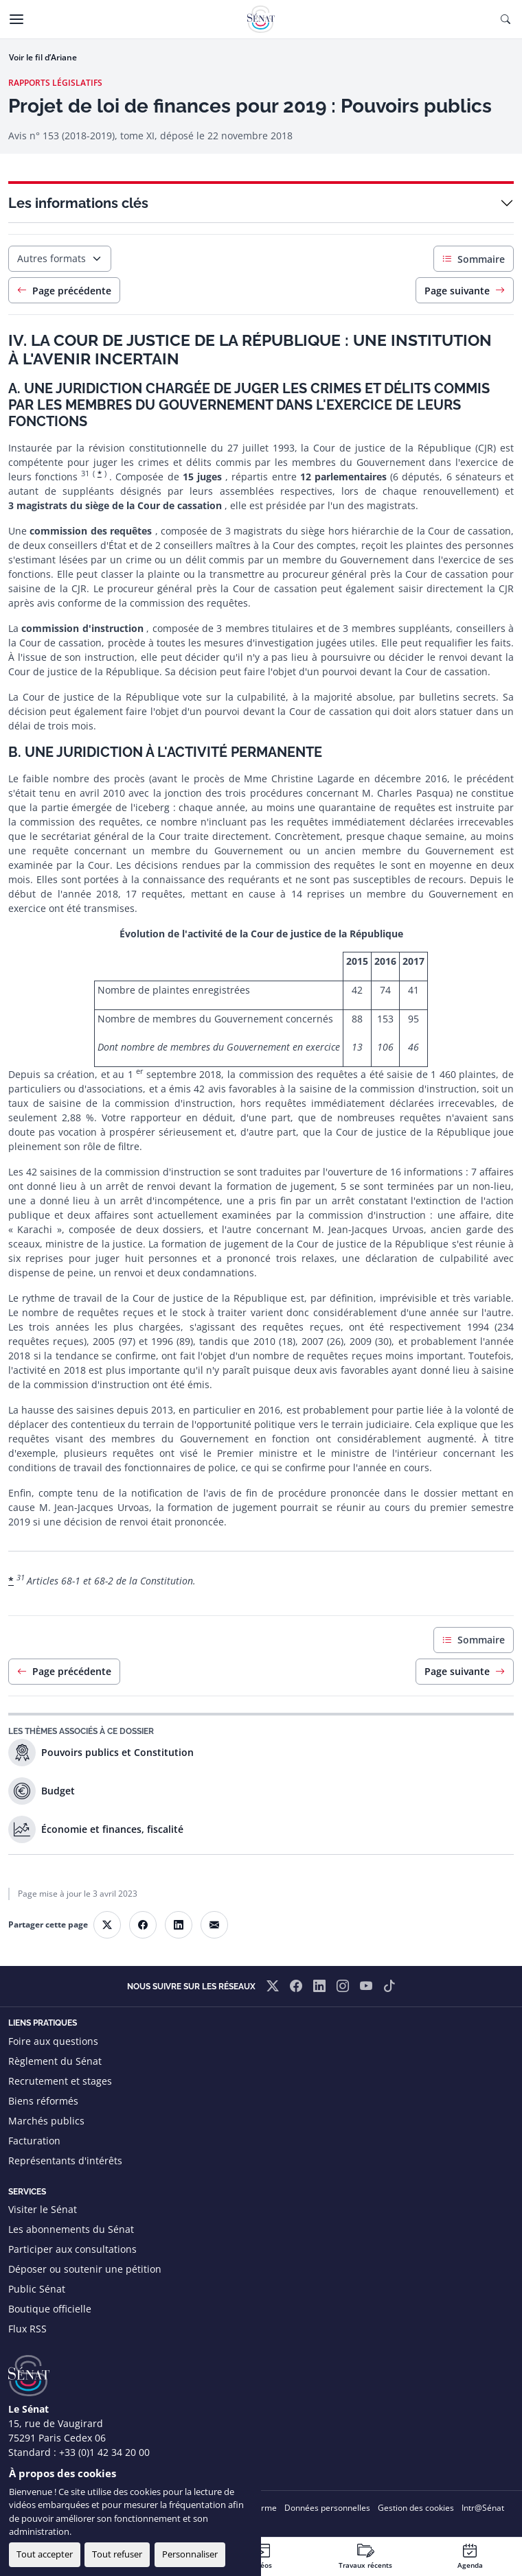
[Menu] (16, 19)
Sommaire (473, 259)
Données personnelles (327, 2508)
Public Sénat (36, 2288)
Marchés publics (46, 2120)
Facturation (34, 2140)
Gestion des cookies (416, 2508)
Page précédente (64, 290)
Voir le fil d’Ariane (43, 57)
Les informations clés (78, 203)
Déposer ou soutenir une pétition (84, 2268)
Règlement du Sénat (55, 2061)
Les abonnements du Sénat (71, 2229)
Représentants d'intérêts (65, 2160)
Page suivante (464, 290)
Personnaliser (190, 2554)
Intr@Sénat (483, 2508)
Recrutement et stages (60, 2080)
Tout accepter (44, 2554)
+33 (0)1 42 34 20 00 (104, 2452)
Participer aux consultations (72, 2249)
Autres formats (51, 258)
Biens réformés (43, 2100)
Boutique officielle (49, 2308)
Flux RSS (27, 2328)
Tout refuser (117, 2554)
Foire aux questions (53, 2041)
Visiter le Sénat (42, 2209)
